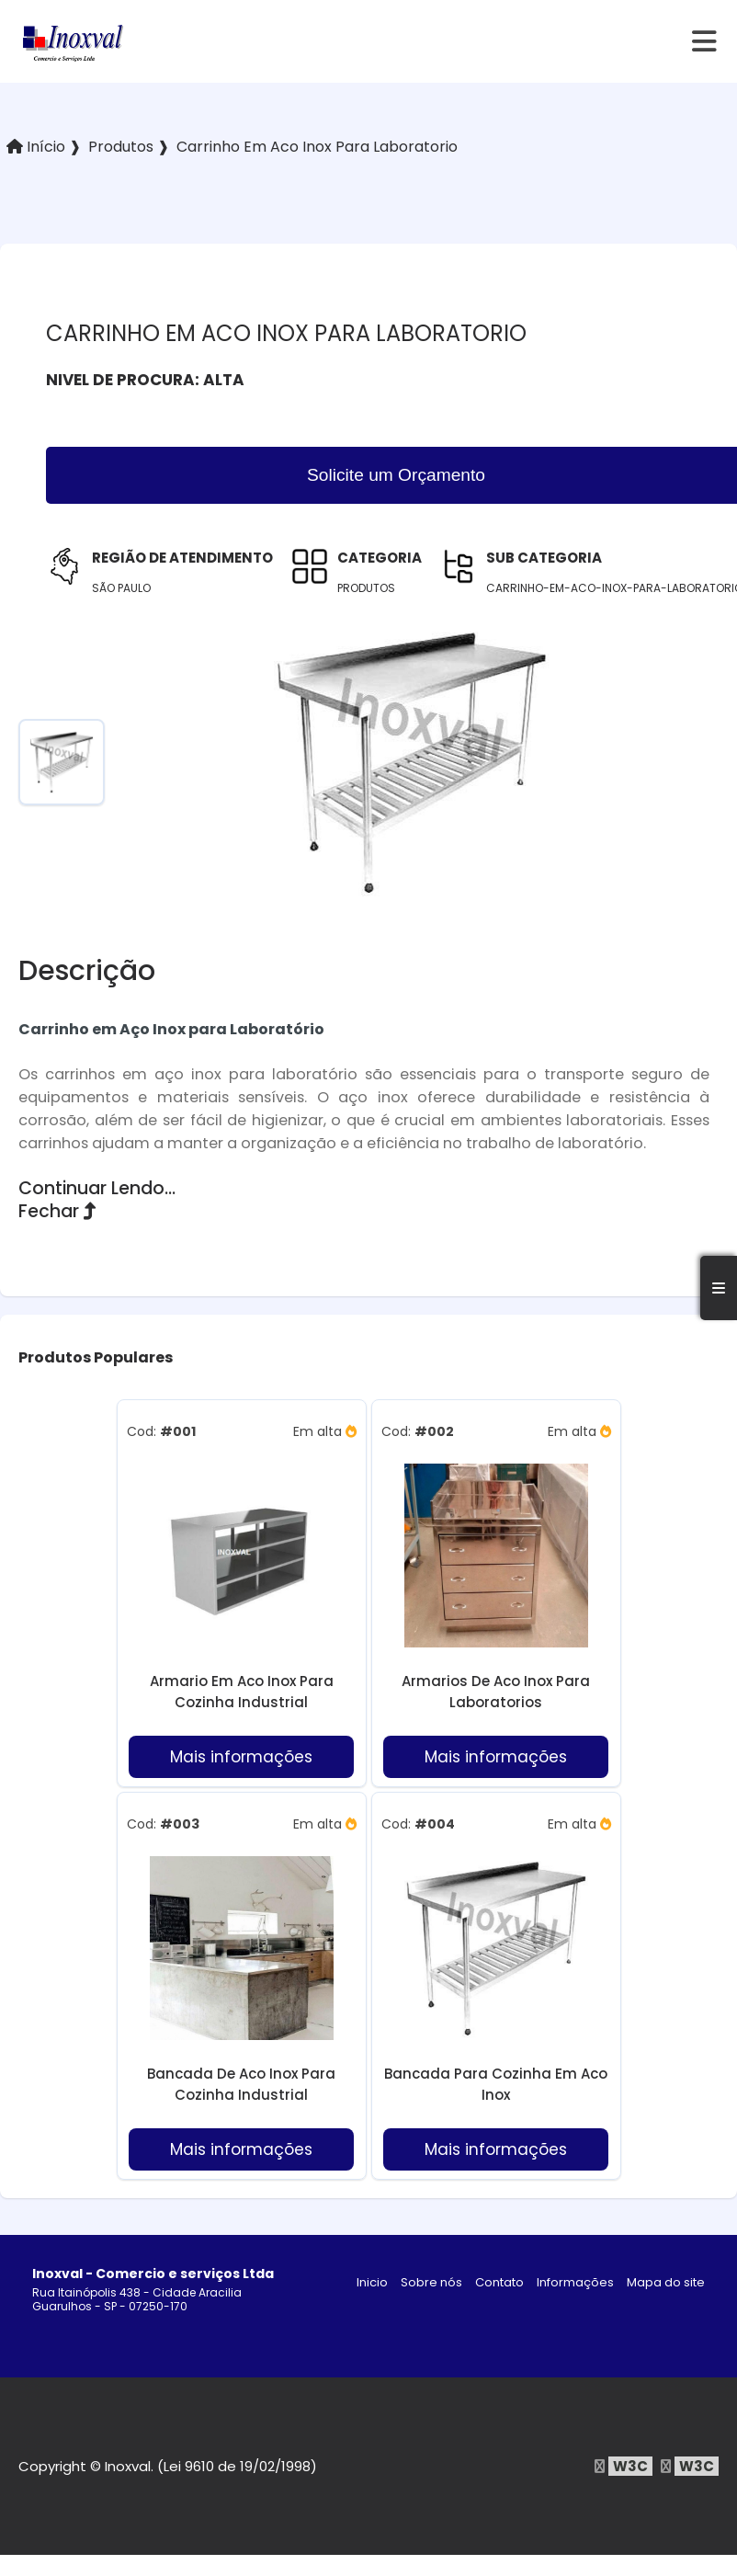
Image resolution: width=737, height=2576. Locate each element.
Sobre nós (431, 2282)
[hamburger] (705, 41)
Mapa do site (666, 2282)
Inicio (372, 2282)
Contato (499, 2282)
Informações (575, 2282)
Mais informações (241, 1757)
